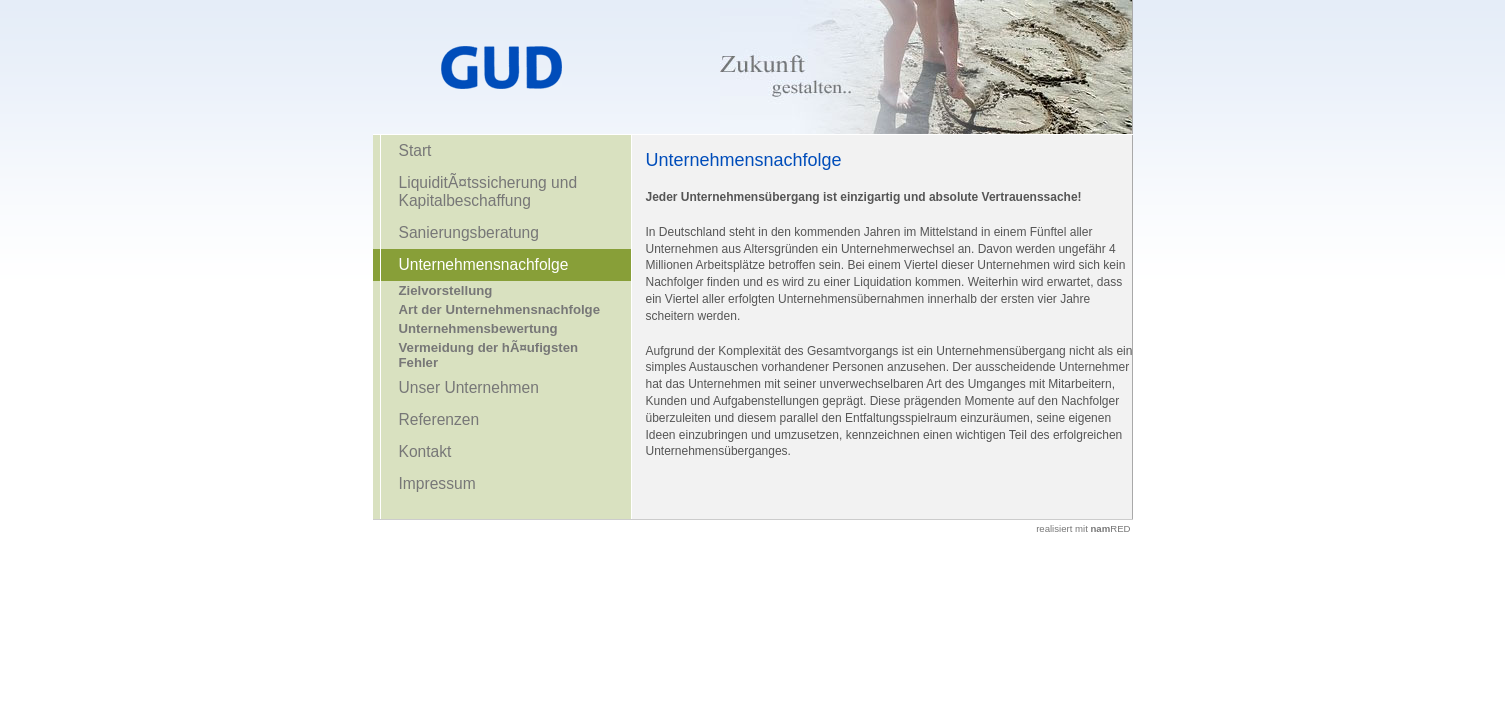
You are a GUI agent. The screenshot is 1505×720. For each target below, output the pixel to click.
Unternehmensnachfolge (484, 264)
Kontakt (425, 451)
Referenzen (439, 419)
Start (415, 150)
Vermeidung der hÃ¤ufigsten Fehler (489, 355)
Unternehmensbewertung (478, 328)
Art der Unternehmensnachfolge (500, 309)
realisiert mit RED (1083, 528)
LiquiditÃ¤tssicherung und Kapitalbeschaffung (488, 191)
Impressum (437, 483)
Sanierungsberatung (469, 232)
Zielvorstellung (446, 290)
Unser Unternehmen (469, 387)
